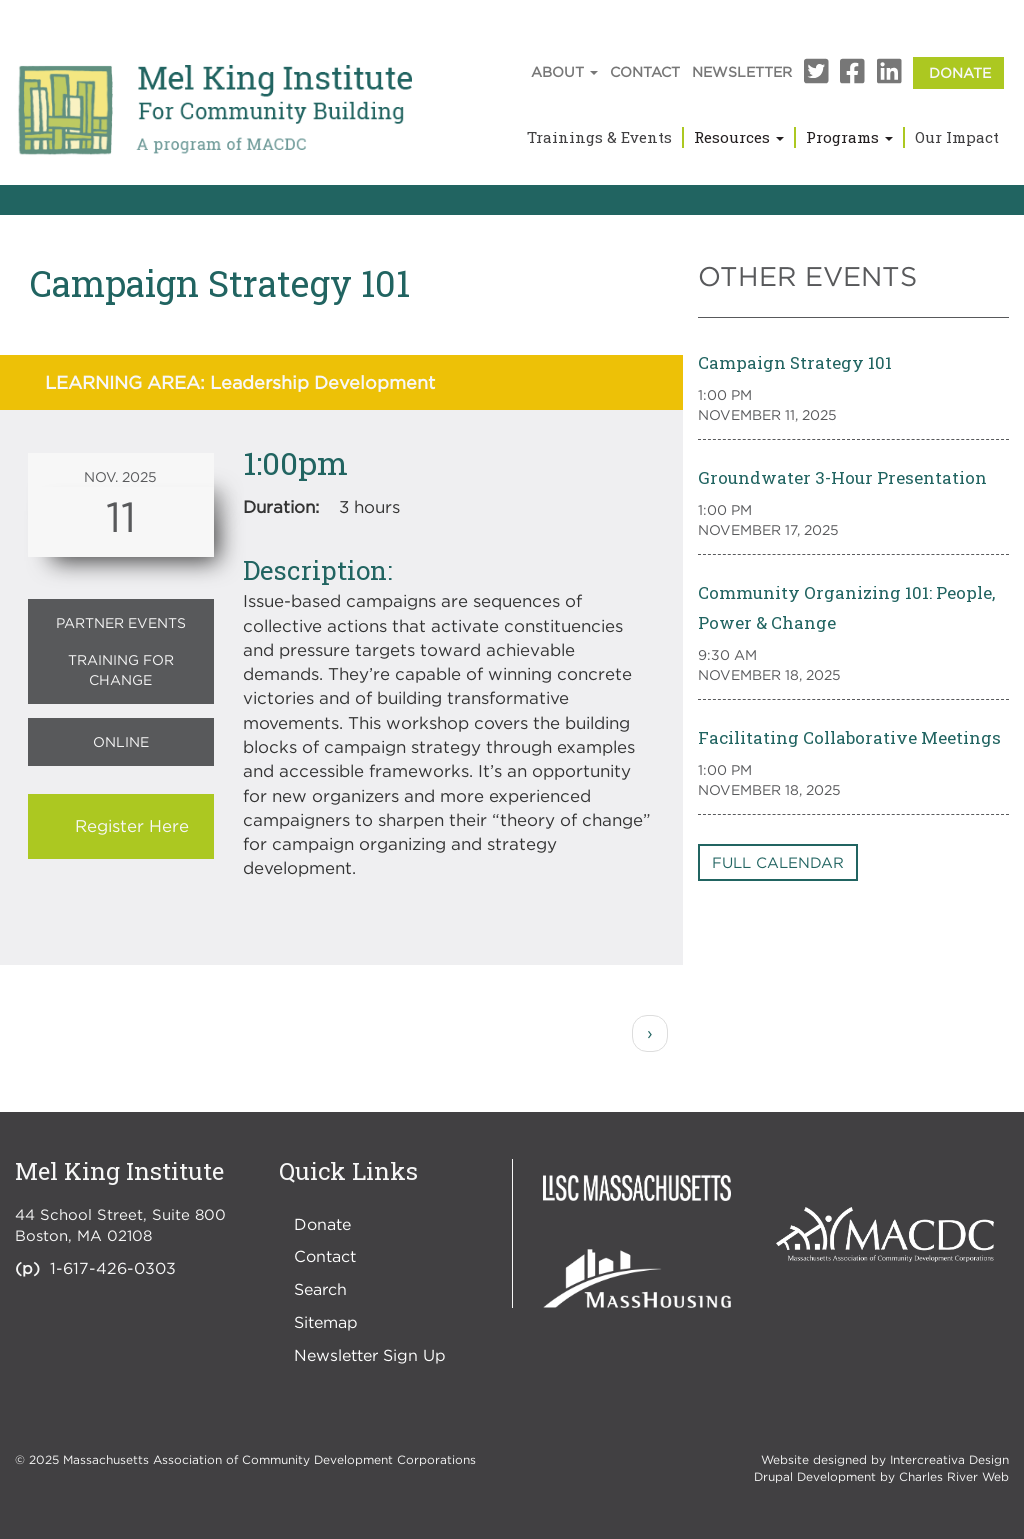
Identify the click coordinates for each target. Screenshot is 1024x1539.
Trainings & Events (599, 137)
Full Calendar (778, 862)
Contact (645, 71)
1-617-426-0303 (113, 1268)
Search (320, 1289)
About (564, 71)
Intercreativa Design (949, 1459)
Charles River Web (954, 1476)
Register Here (132, 826)
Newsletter (742, 71)
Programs (849, 137)
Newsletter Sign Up (370, 1355)
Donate (960, 72)
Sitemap (326, 1322)
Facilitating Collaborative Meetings (849, 737)
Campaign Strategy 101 (795, 362)
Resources (739, 137)
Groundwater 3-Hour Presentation (842, 477)
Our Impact (957, 137)
